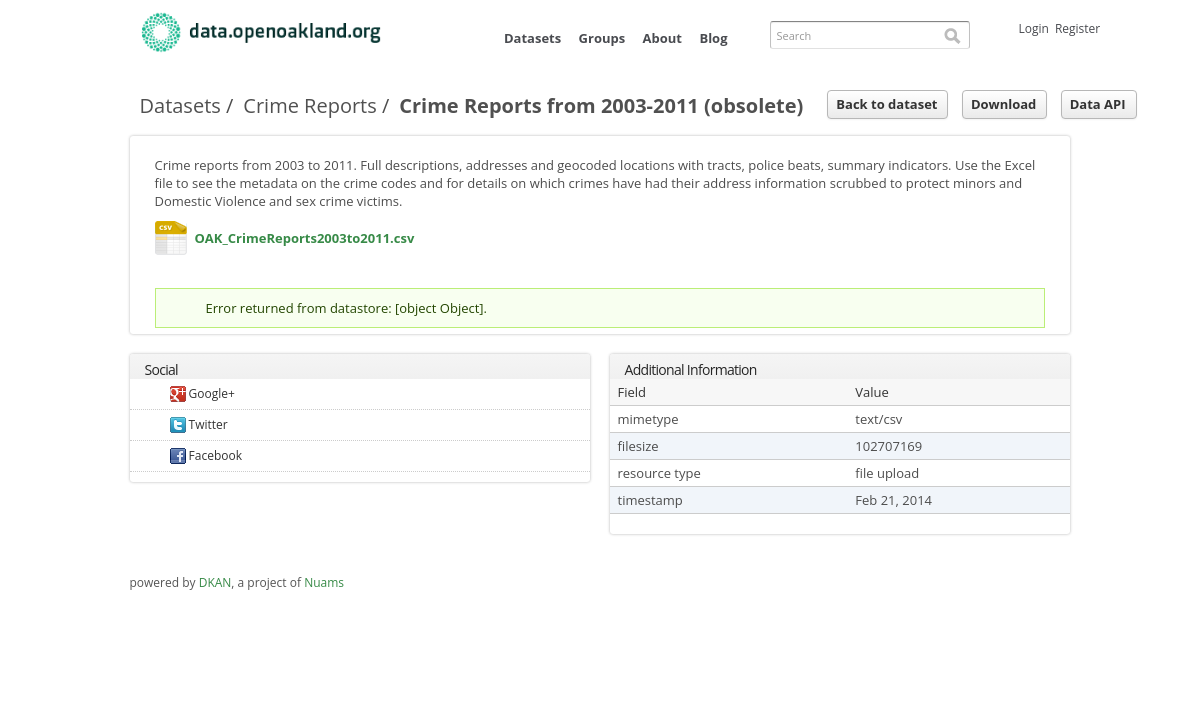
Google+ (202, 393)
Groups (602, 38)
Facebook (206, 455)
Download (1003, 104)
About (662, 38)
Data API (1098, 104)
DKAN (215, 582)
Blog (713, 38)
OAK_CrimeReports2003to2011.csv (171, 242)
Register (1077, 28)
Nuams (324, 582)
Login (1034, 28)
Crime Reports (309, 105)
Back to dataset (886, 104)
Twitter (199, 424)
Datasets (532, 38)
